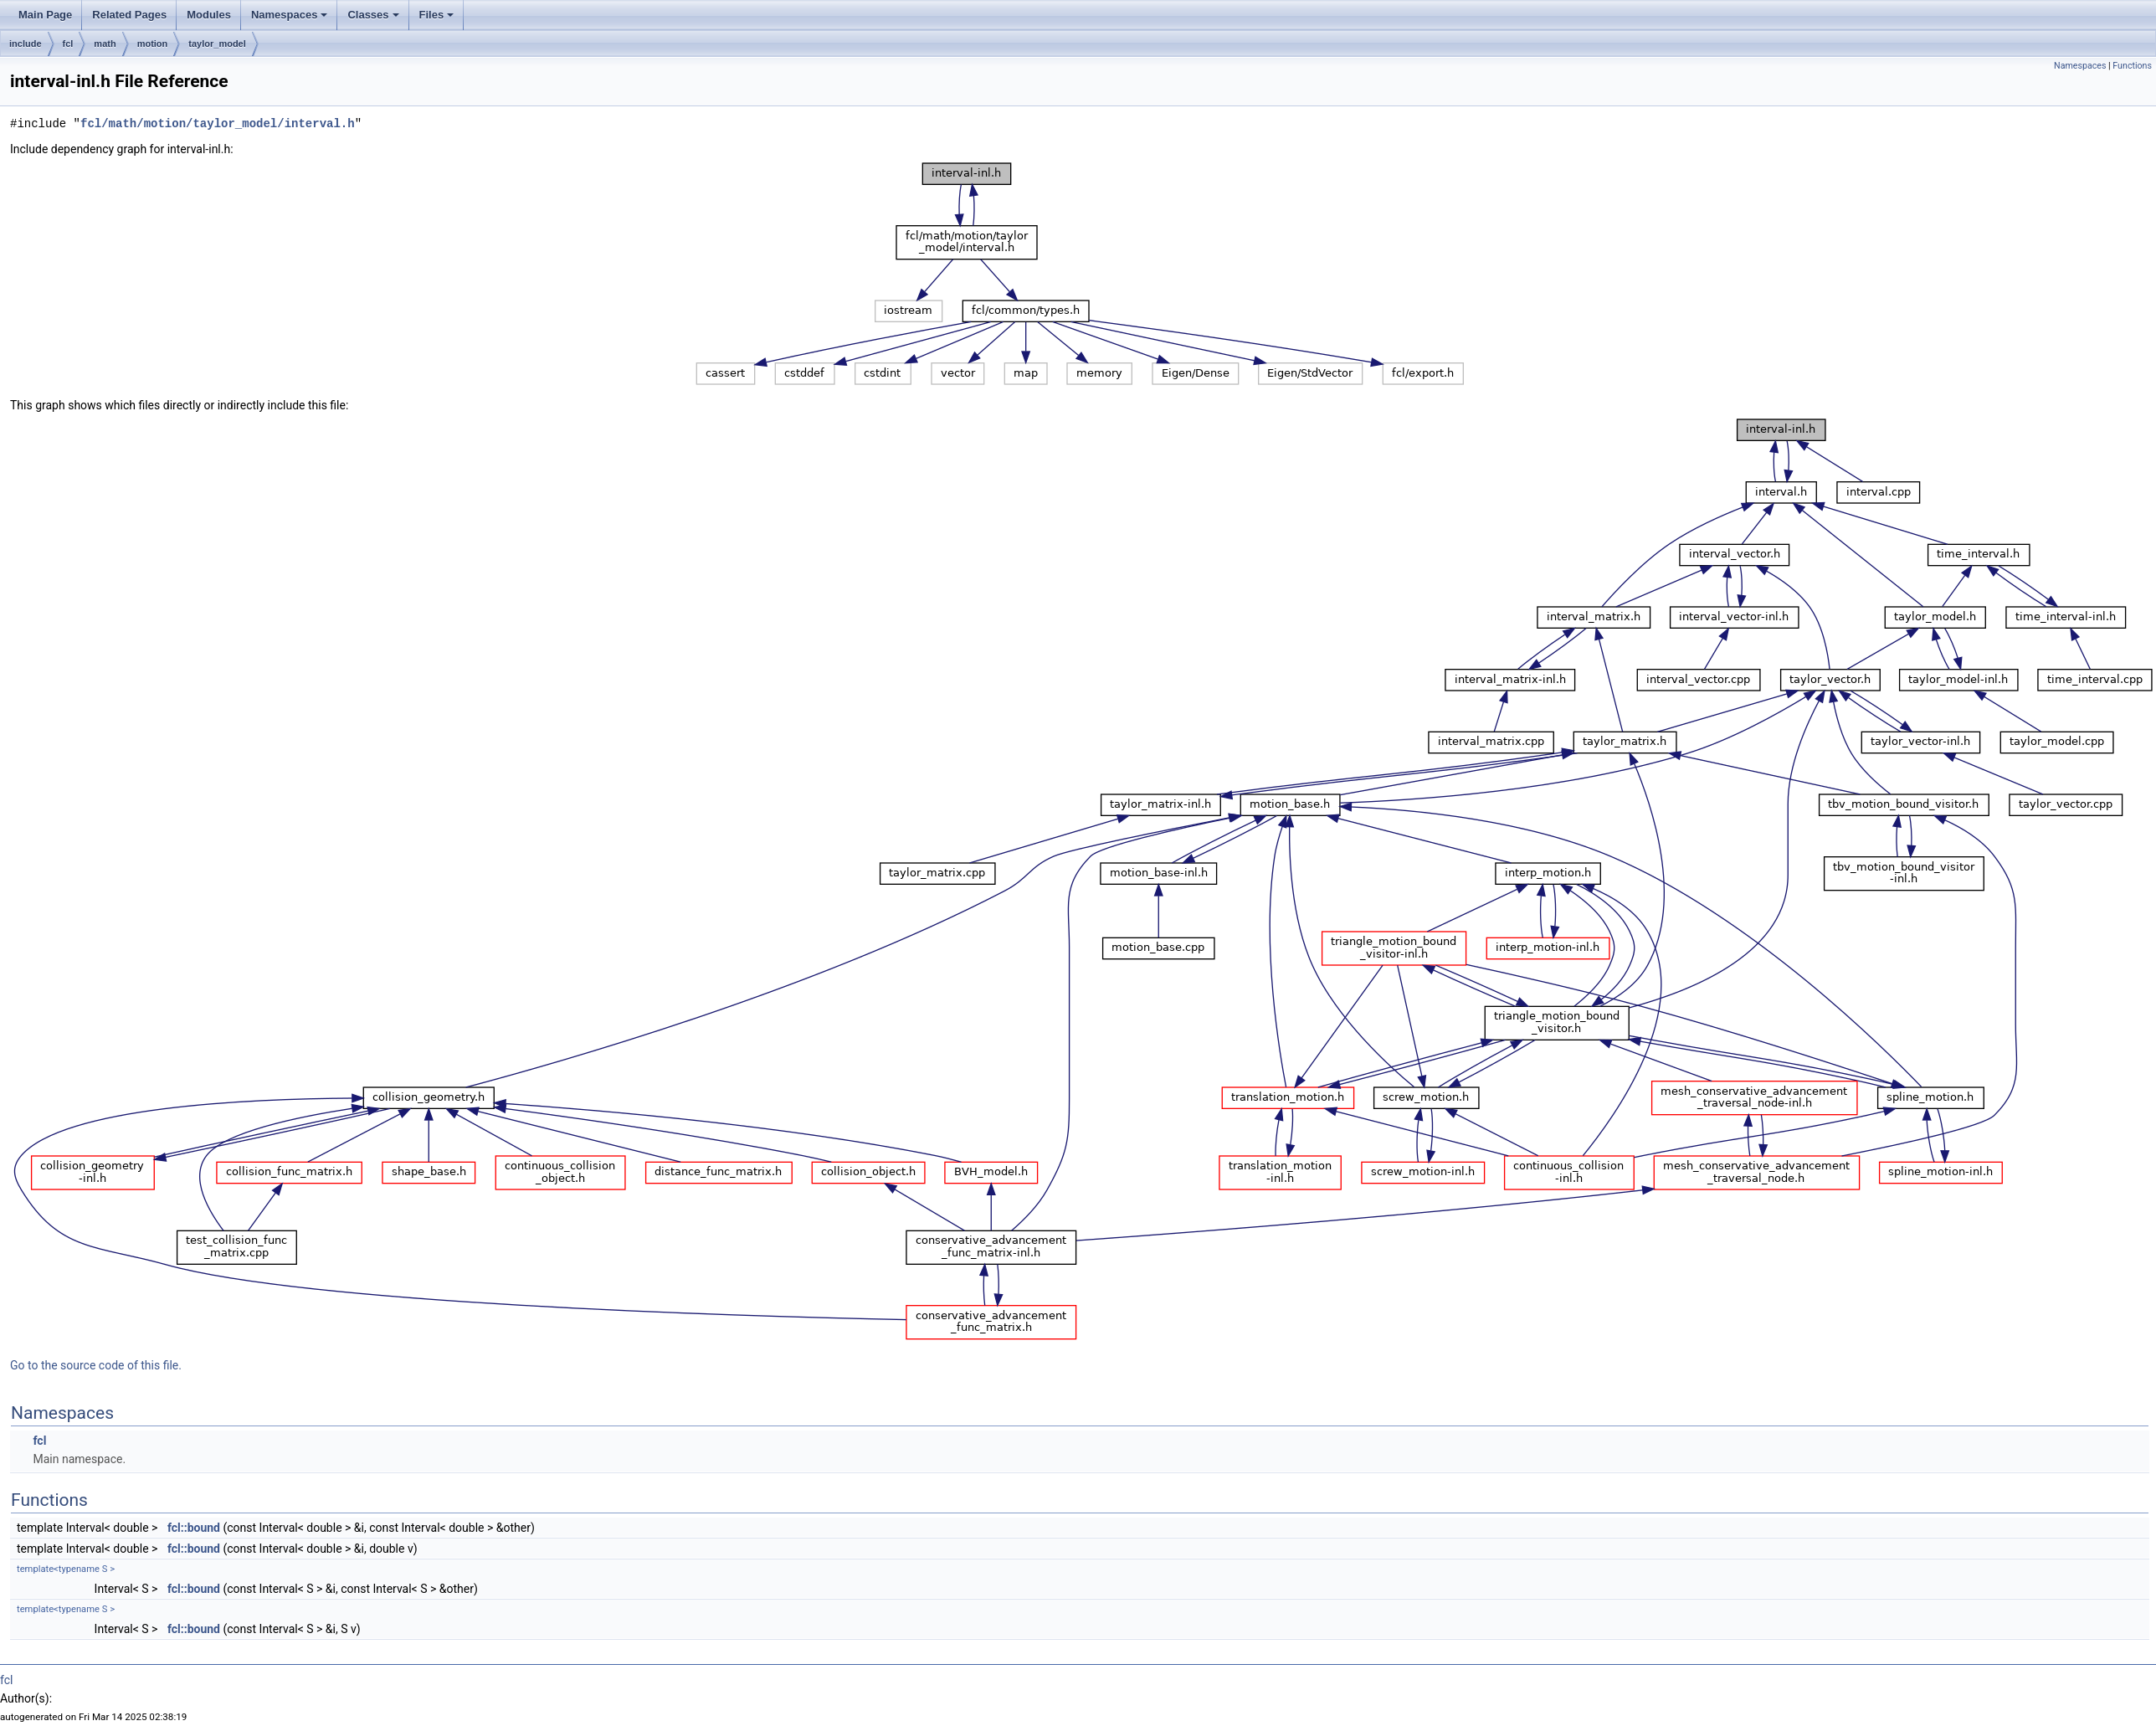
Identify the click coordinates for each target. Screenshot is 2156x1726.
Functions (2132, 65)
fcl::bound (193, 1527)
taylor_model (216, 44)
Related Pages (129, 14)
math (105, 44)
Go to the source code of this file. (96, 1365)
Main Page (45, 14)
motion (152, 44)
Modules (209, 14)
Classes (372, 14)
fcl (68, 44)
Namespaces (289, 14)
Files (436, 14)
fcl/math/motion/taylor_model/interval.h (217, 123)
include (25, 44)
